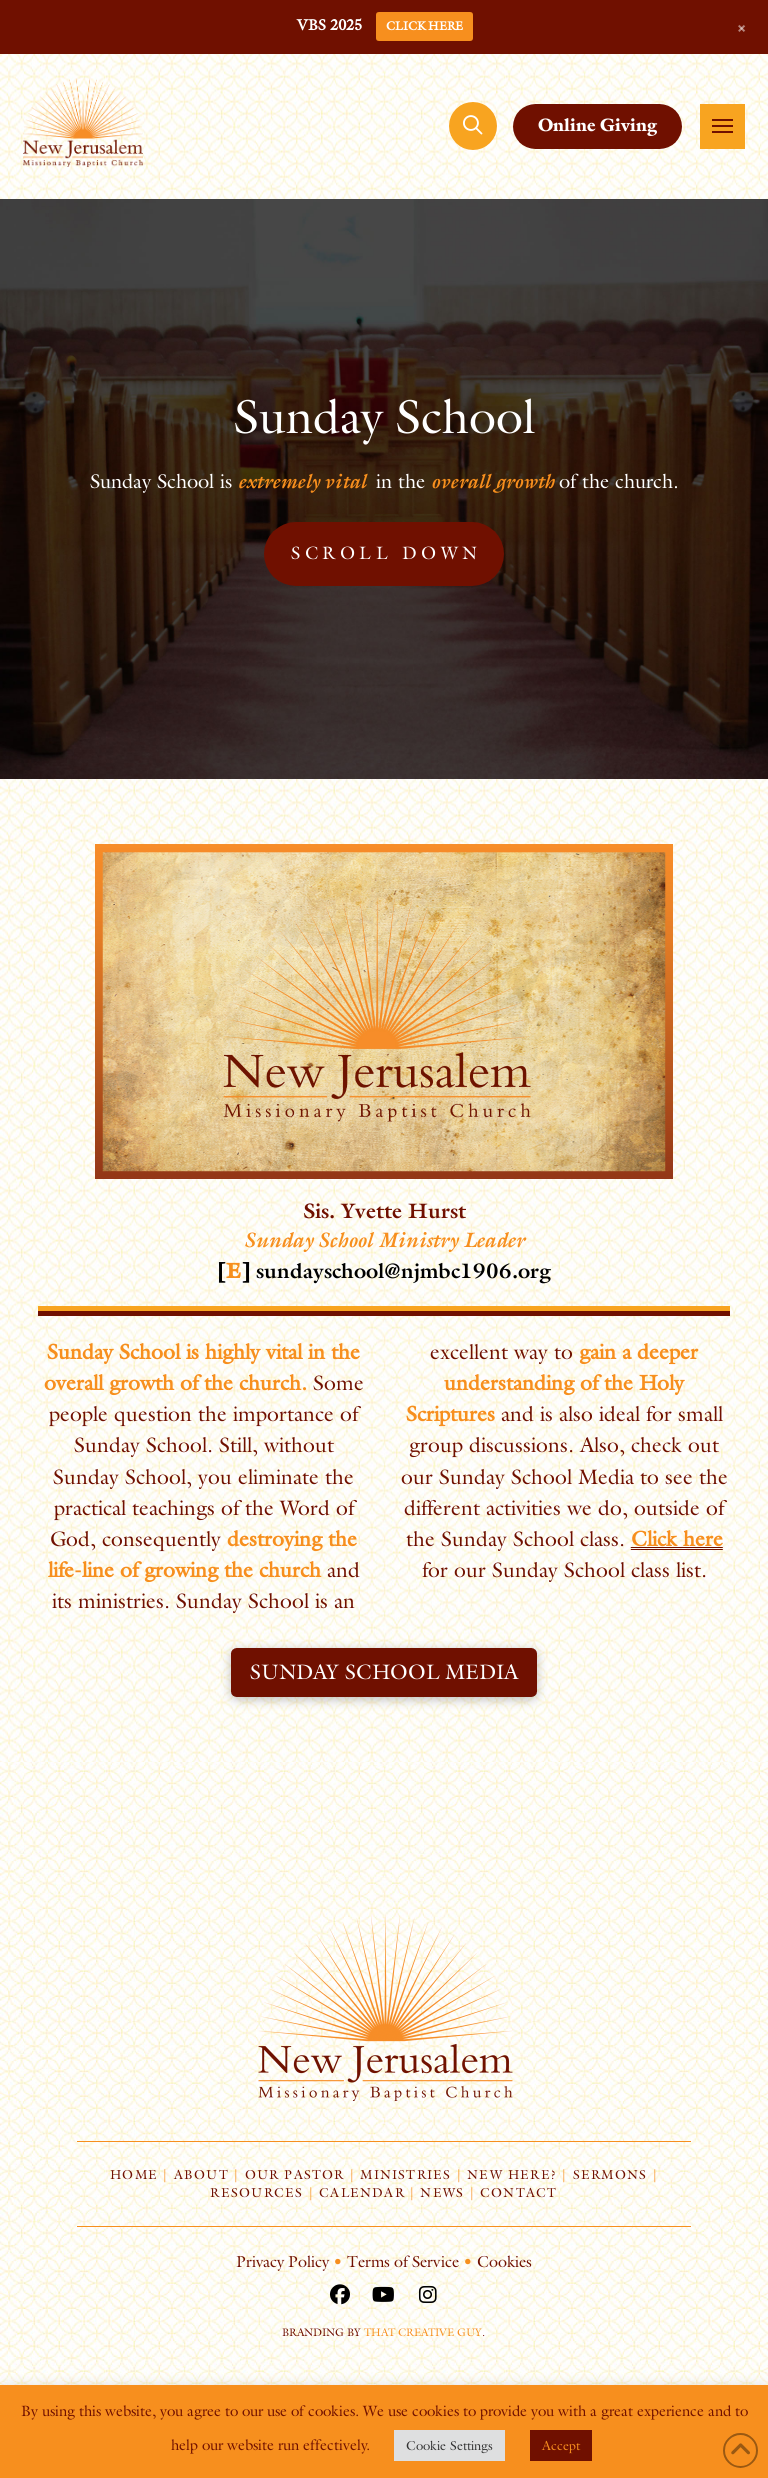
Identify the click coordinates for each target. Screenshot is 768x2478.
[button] (473, 126)
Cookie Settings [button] (449, 2445)
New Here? (512, 2174)
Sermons (610, 2174)
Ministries (405, 2174)
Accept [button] (561, 2445)
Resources (256, 2192)
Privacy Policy (282, 2261)
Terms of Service (403, 2261)
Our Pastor (295, 2174)
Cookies (504, 2261)
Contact (519, 2192)
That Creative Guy (423, 2332)
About (201, 2174)
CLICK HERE (424, 25)
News (442, 2192)
